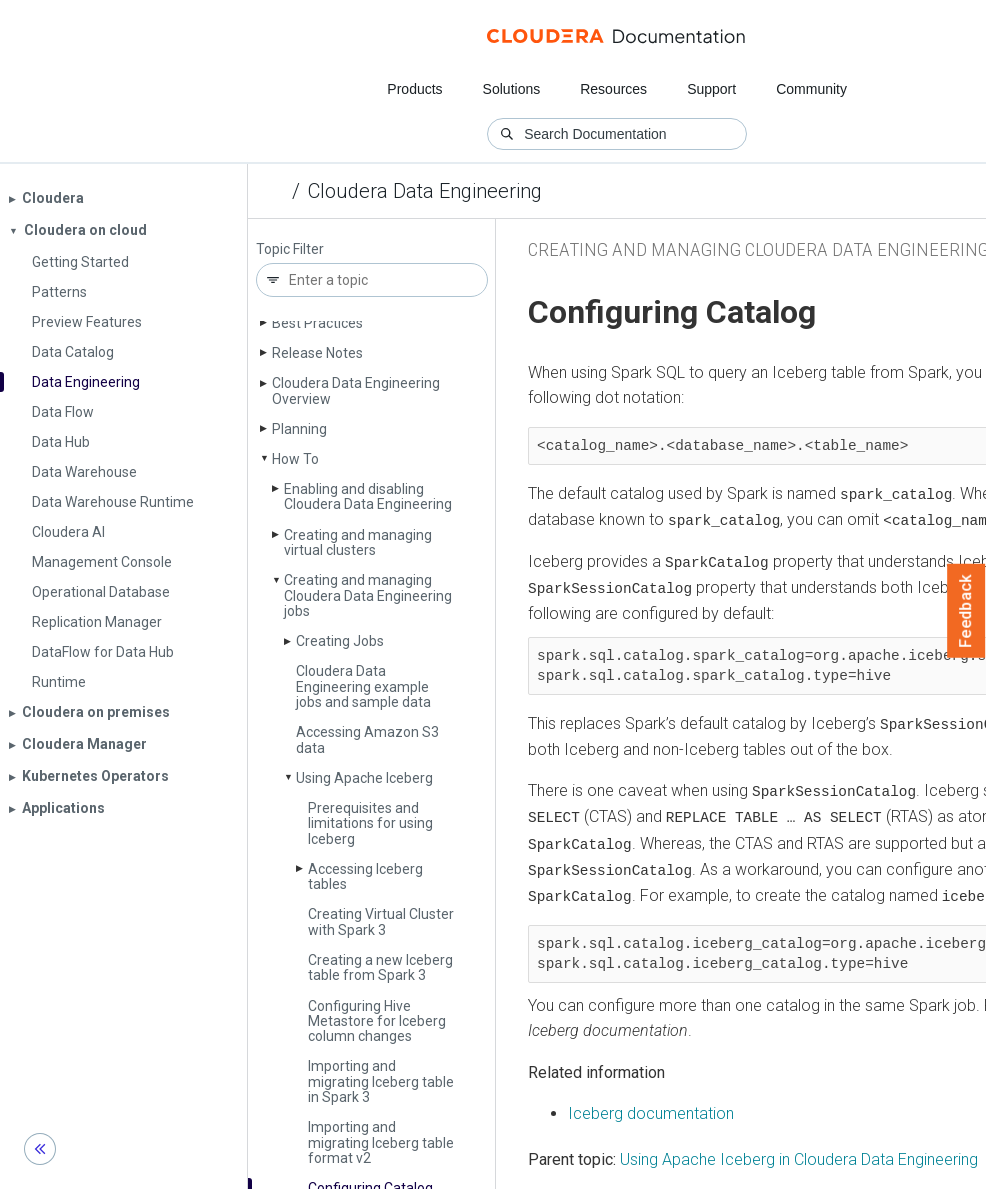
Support (711, 89)
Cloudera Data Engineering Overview (356, 390)
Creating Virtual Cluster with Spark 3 (381, 921)
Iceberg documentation (651, 1109)
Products (414, 89)
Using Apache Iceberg (364, 778)
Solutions (512, 89)
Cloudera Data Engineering (425, 191)
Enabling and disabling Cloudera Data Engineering (368, 496)
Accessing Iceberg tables (365, 876)
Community (811, 89)
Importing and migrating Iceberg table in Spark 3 (381, 1081)
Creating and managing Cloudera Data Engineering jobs (368, 595)
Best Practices (317, 323)
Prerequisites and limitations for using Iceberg (370, 823)
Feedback (966, 611)
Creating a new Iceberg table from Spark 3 (380, 967)
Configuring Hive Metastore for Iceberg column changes (377, 1021)
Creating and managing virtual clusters (358, 542)
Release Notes (317, 353)
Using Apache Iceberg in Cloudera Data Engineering (799, 1155)
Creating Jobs (340, 641)
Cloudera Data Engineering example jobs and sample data (363, 686)
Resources (613, 89)
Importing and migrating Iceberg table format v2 (381, 1142)
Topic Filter (290, 249)
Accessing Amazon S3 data (367, 739)
